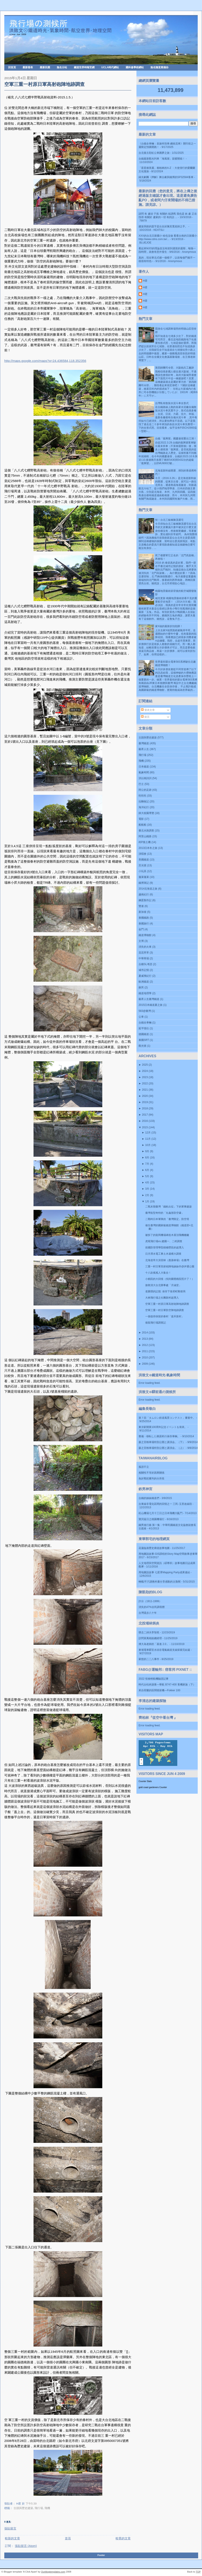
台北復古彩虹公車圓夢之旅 (154, 152)
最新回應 (45, 67)
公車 (141, 1016)
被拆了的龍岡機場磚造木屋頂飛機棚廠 (167, 1235)
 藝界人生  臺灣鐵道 (149, 999)
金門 (141, 929)
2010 (145, 1357)
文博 (141, 940)
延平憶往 (144, 1028)
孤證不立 (144, 1466)
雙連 (141, 906)
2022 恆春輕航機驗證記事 (153, 1678)
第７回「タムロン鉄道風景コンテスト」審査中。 (167, 1417)
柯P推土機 (145, 842)
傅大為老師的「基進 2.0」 (154, 1644)
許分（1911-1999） (150, 1601)
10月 (148, 1145)
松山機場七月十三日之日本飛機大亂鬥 (160, 1513)
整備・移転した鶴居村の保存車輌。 (159, 1436)
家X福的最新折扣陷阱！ (169, 626)
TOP (198, 2571)
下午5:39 (31, 2503)
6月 (147, 1170)
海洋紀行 (144, 807)
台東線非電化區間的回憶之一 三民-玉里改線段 (165, 1503)
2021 (145, 1089)
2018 (145, 1108)
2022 (145, 1083)
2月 (147, 1195)
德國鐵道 (144, 1034)
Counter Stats (145, 1781)
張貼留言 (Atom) (26, 2546)
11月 (148, 1138)
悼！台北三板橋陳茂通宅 (169, 519)
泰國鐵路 (144, 917)
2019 (145, 1102)
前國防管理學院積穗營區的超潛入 (164, 1247)
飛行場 (39, 2508)
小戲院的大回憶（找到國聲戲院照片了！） (169, 1278)
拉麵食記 (144, 801)
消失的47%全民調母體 (152, 1607)
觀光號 (142, 1045)
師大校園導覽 (146, 813)
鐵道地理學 (145, 993)
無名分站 (62, 67)
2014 (145, 1332)
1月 (147, 1201)
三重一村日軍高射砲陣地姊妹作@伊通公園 (169, 1266)
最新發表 (28, 67)
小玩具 (142, 871)
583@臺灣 (145, 1010)
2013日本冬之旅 (148, 847)
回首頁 (12, 67)
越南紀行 (144, 894)
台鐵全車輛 (145, 1022)
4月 (147, 1182)
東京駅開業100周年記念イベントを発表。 (163, 1427)
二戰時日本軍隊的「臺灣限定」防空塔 (167, 1219)
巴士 (141, 784)
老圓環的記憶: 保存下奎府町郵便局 (165, 1291)
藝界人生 (144, 749)
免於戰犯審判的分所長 (151, 1478)
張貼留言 (10, 2528)
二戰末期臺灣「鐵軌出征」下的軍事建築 (168, 1206)
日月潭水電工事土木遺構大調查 (163, 1253)
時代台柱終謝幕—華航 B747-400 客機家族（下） (167, 1684)
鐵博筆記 (144, 882)
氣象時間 (144, 772)
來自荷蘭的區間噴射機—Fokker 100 (159, 1690)
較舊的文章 (123, 2538)
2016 (145, 1120)
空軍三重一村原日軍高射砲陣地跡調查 (44, 84)
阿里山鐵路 (145, 836)
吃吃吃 (142, 795)
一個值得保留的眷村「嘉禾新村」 (164, 1316)
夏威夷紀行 (145, 975)
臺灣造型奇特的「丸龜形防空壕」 (164, 1212)
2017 (145, 1114)
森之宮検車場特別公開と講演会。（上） (162, 1447)
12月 (148, 1132)
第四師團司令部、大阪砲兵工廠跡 (174, 367)
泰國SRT (144, 1040)
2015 (145, 1127)
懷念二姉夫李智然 (149, 1632)
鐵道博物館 (145, 935)
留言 (145, 716)
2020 (145, 1095)
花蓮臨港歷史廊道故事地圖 (154, 1548)
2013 (145, 1338)
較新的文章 (12, 2538)
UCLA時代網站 (110, 67)
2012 (145, 1345)
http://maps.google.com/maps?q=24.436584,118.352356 (45, 361)
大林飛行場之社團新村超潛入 (162, 1297)
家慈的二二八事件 (149, 1659)
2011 (145, 1351)
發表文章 (148, 709)
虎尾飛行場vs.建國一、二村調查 (163, 1241)
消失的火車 (145, 946)
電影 (141, 818)
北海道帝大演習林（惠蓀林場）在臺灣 (167, 1260)
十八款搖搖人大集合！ (158, 1272)
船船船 (142, 824)
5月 (147, 1176)
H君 (145, 280)
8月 (147, 1157)
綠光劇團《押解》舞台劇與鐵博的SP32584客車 (166, 177)
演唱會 (142, 853)
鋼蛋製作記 (145, 900)
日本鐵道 (144, 766)
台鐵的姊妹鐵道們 (149, 1498)
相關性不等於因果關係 (151, 1472)
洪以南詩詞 (145, 778)
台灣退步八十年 (148, 1612)
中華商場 (144, 958)
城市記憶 (144, 970)
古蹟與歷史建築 (23, 2508)
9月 (147, 1151)
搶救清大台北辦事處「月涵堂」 (163, 1285)
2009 (145, 1363)
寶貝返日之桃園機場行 (151, 1519)
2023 (145, 1077)
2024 (145, 1071)
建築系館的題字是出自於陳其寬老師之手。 (163, 226)
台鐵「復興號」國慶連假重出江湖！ (175, 438)
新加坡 (142, 911)
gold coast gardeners (149, 1787)
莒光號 (142, 865)
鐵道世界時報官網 (84, 67)
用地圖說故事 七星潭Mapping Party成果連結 (164, 1572)
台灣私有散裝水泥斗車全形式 (172, 403)
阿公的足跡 (145, 789)
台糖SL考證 (145, 964)
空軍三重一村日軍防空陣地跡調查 (164, 1310)
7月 (147, 1163)
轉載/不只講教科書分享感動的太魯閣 (160, 1581)
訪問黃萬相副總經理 (150, 1638)
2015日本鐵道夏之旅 (150, 1004)
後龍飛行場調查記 (155, 1322)
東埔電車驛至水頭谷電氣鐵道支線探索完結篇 (164, 1649)
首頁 (68, 2538)
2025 (145, 1064)
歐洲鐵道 (144, 981)
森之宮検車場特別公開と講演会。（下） (162, 1442)
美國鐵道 (144, 859)
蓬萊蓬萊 (144, 877)
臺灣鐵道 (144, 743)
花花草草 (144, 952)
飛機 (47, 2508)
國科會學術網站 (135, 67)
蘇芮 (141, 987)
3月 (147, 1188)
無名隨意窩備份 (159, 67)
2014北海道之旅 (148, 888)
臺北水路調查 (146, 830)
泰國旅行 (144, 923)
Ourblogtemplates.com (53, 2571)
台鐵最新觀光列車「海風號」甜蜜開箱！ (162, 158)
